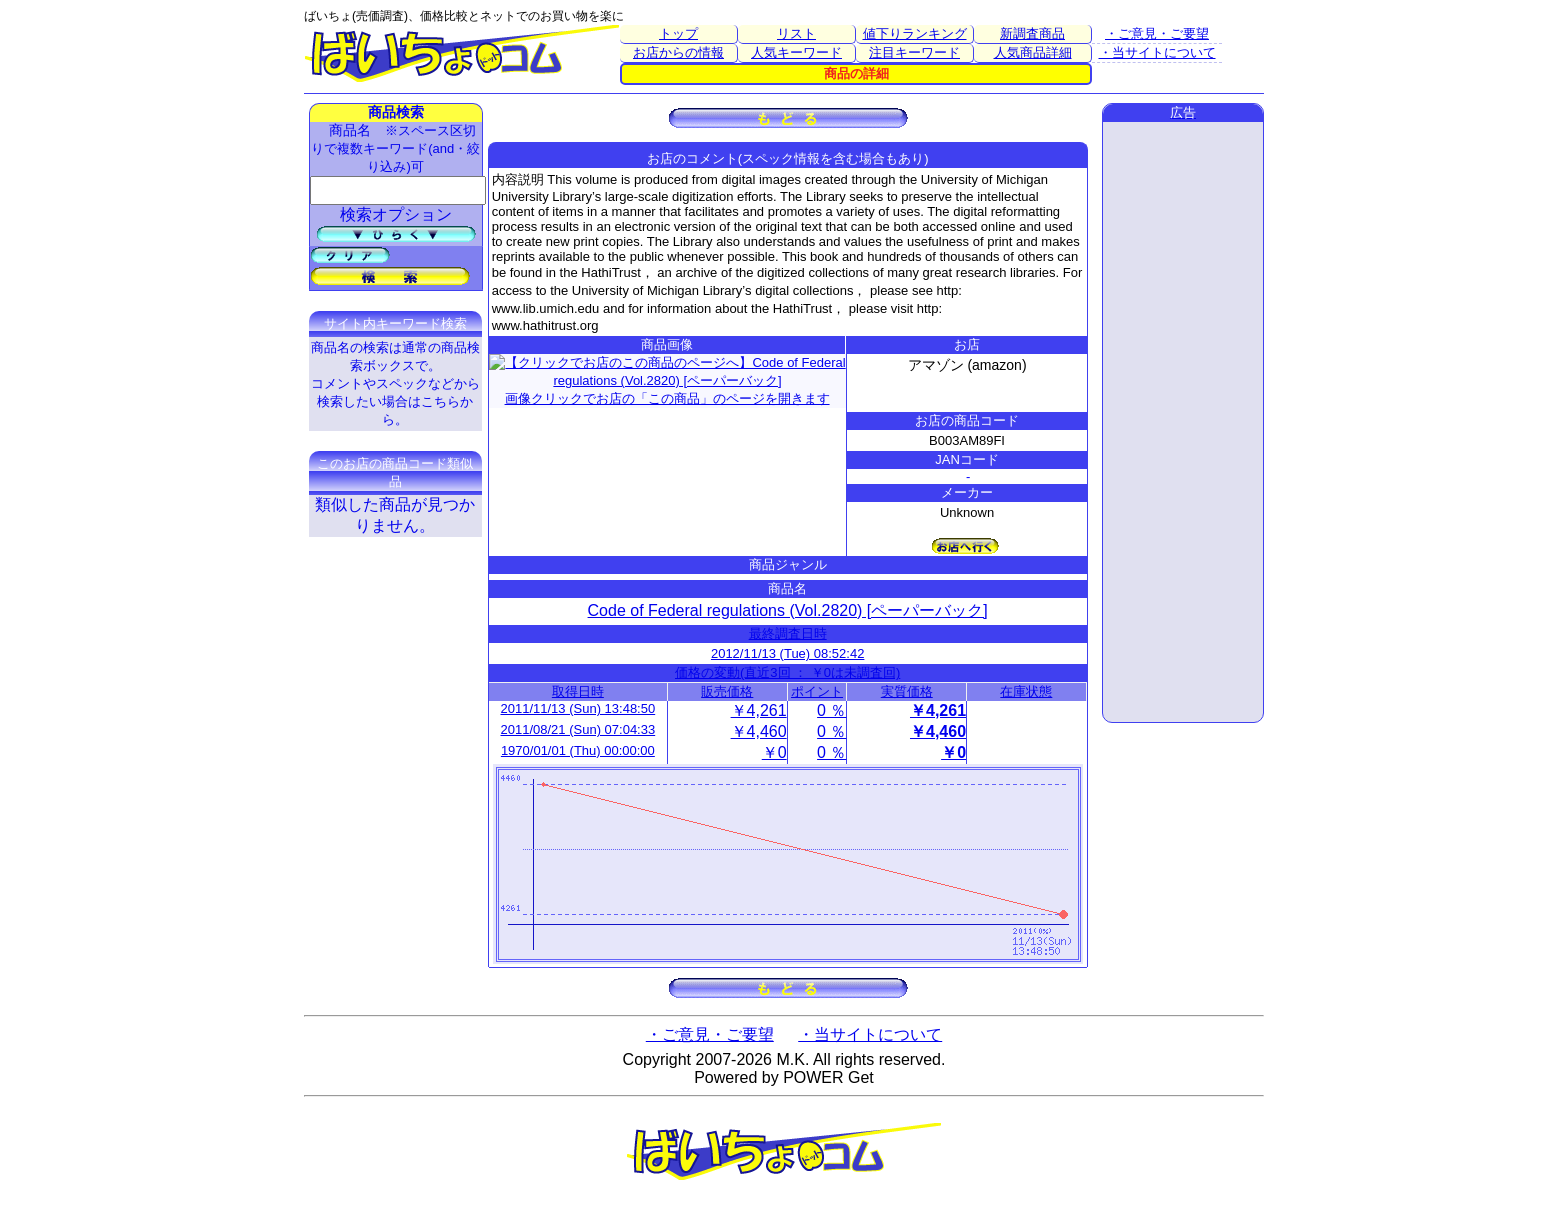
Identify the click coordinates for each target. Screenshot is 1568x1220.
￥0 (774, 752)
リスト (796, 33)
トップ (678, 33)
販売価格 (727, 691)
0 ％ (831, 710)
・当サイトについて (1157, 52)
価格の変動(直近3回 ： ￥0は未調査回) (787, 672)
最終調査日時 (788, 633)
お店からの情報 (678, 52)
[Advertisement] (1183, 422)
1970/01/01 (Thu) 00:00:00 (578, 750)
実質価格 (907, 691)
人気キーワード (796, 52)
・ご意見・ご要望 (1157, 33)
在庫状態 (1026, 691)
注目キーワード (914, 52)
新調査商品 (1032, 33)
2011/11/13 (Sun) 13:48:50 (578, 708)
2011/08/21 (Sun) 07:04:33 (578, 729)
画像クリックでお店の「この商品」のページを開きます (667, 377)
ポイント (817, 691)
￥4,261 (759, 710)
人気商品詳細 (1033, 52)
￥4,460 (759, 731)
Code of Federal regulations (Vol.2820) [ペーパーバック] (788, 610)
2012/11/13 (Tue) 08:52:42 (787, 653)
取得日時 (578, 691)
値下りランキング (915, 33)
